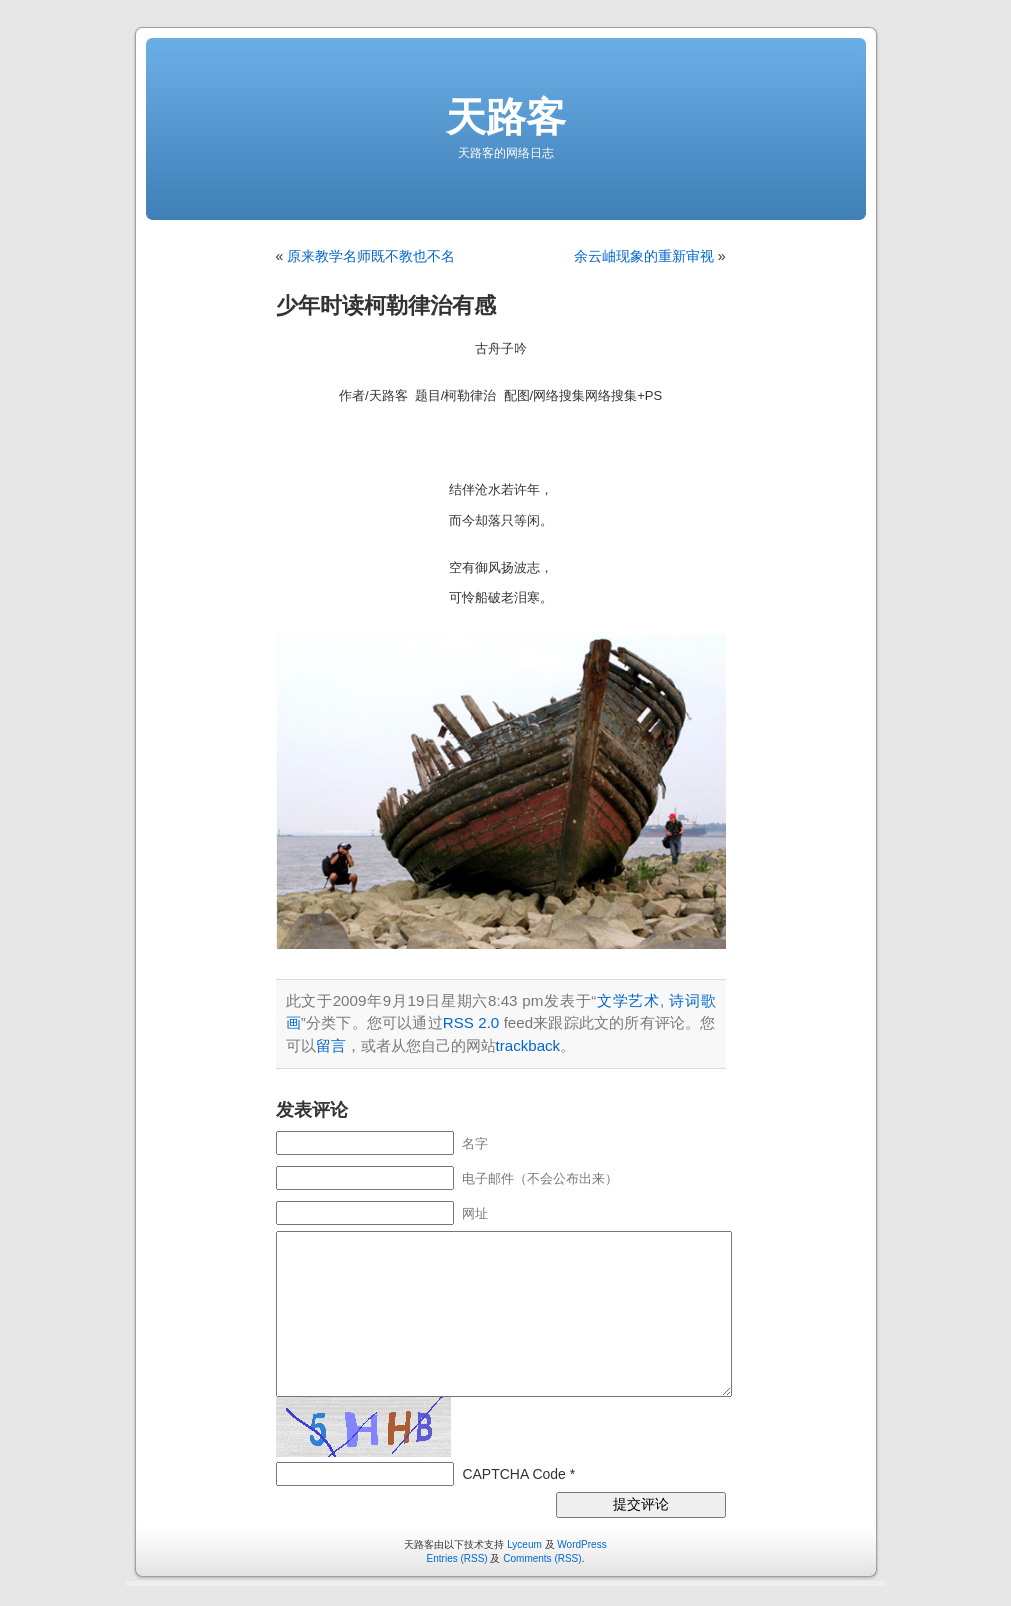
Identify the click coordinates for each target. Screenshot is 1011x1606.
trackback (528, 1045)
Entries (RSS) (457, 1558)
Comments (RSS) (542, 1558)
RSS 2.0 (471, 1022)
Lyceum (524, 1544)
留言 (331, 1045)
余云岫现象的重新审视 (644, 256)
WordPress (581, 1544)
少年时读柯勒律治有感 (386, 305)
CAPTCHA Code (513, 1474)
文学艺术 (628, 1000)
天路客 (506, 117)
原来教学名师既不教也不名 (371, 256)
